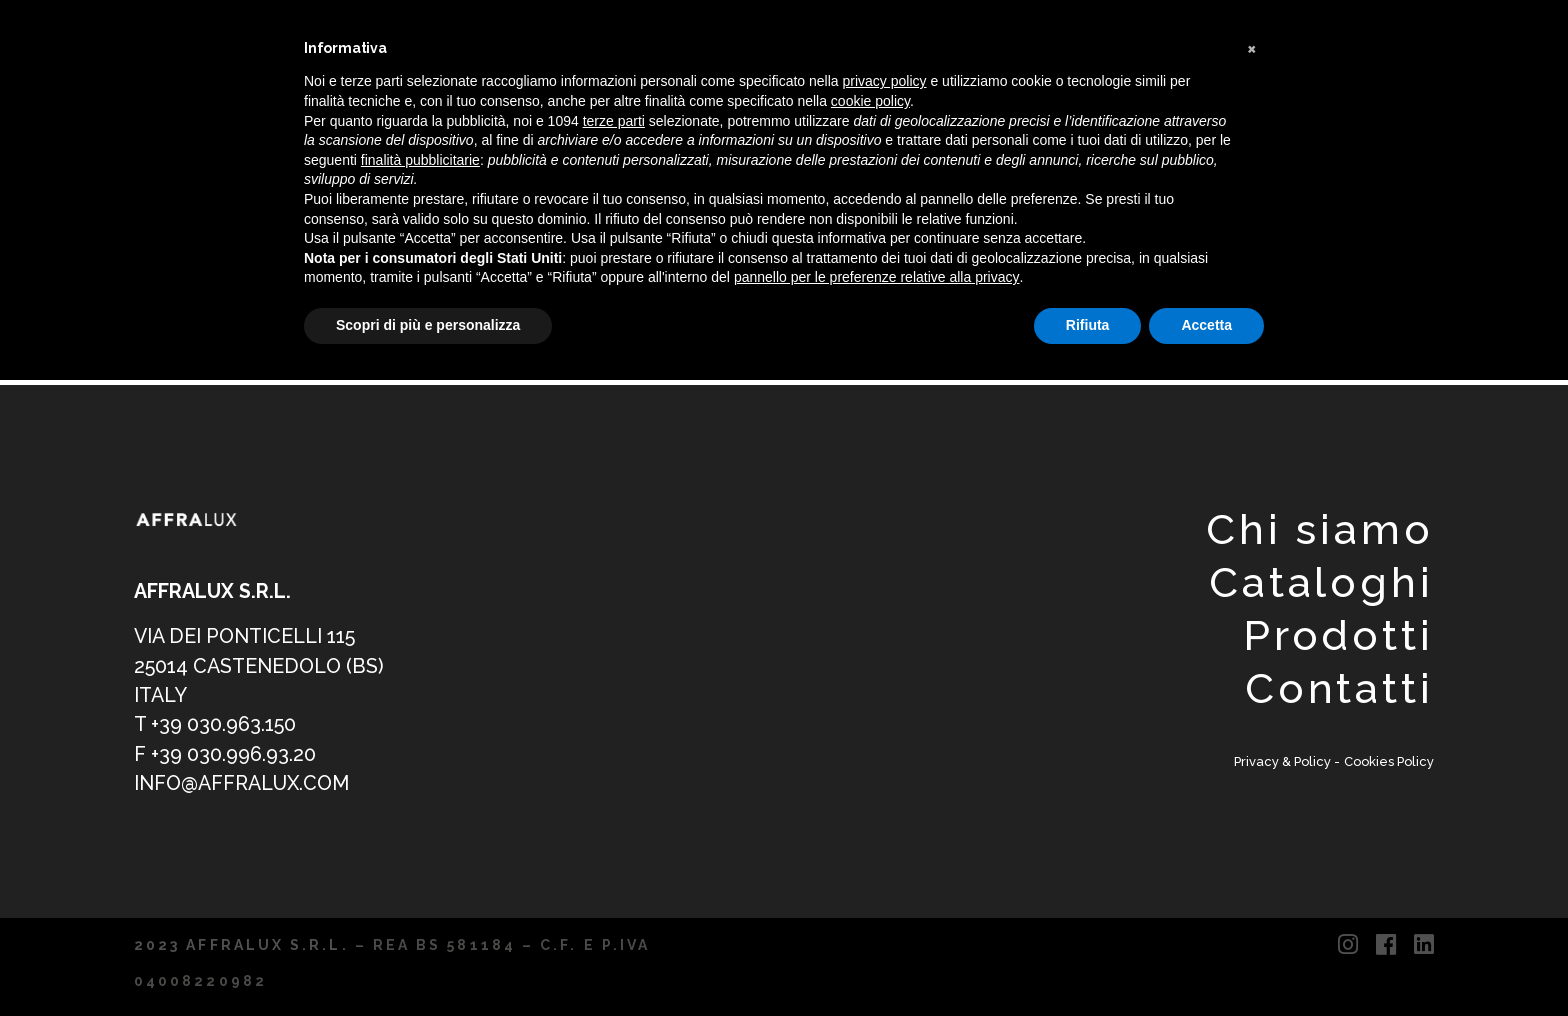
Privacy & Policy (1284, 761)
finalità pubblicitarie (420, 160)
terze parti (614, 121)
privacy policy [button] (885, 81)
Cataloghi (1321, 582)
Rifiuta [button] (1088, 325)
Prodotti (1338, 635)
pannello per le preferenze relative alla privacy (877, 277)
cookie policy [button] (870, 101)
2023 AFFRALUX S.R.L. (241, 945)
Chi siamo (1320, 529)
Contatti (1339, 688)
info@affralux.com (241, 783)
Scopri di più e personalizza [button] (428, 325)
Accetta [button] (1206, 325)
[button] (1254, 48)
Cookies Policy (1389, 761)
